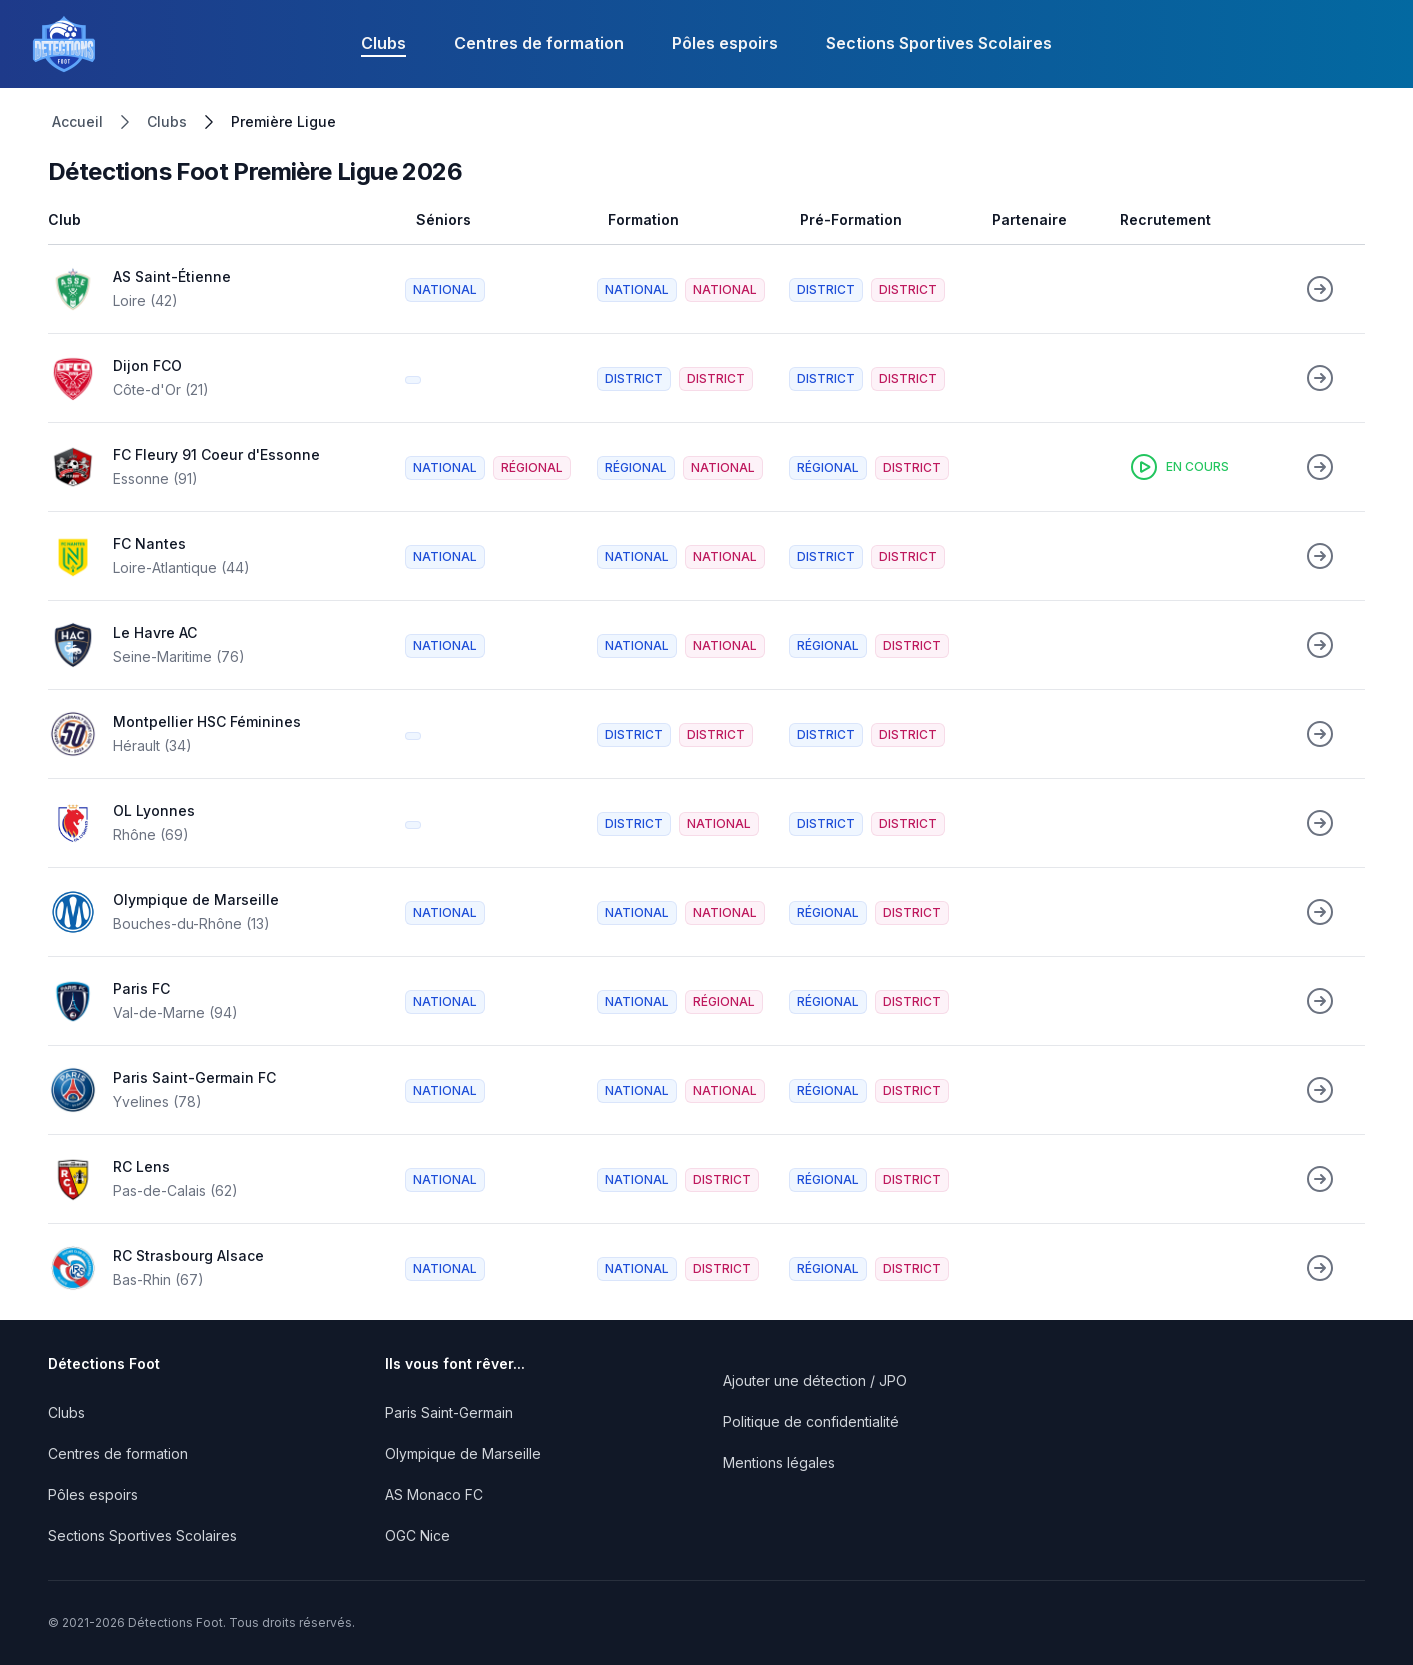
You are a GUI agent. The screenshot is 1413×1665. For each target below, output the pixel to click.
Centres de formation (539, 43)
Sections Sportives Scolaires (939, 43)
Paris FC (141, 988)
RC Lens (141, 1166)
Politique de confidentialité (811, 1421)
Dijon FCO (147, 365)
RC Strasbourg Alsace (188, 1255)
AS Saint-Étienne (172, 276)
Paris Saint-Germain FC (194, 1077)
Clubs (383, 43)
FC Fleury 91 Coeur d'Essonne (216, 454)
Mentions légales (779, 1462)
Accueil (77, 121)
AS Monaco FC (434, 1494)
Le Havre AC (155, 632)
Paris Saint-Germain (449, 1412)
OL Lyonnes (154, 810)
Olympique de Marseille (196, 899)
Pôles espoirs (725, 43)
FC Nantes (149, 543)
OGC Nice (417, 1535)
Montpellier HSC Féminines (207, 721)
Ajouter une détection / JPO (815, 1380)
